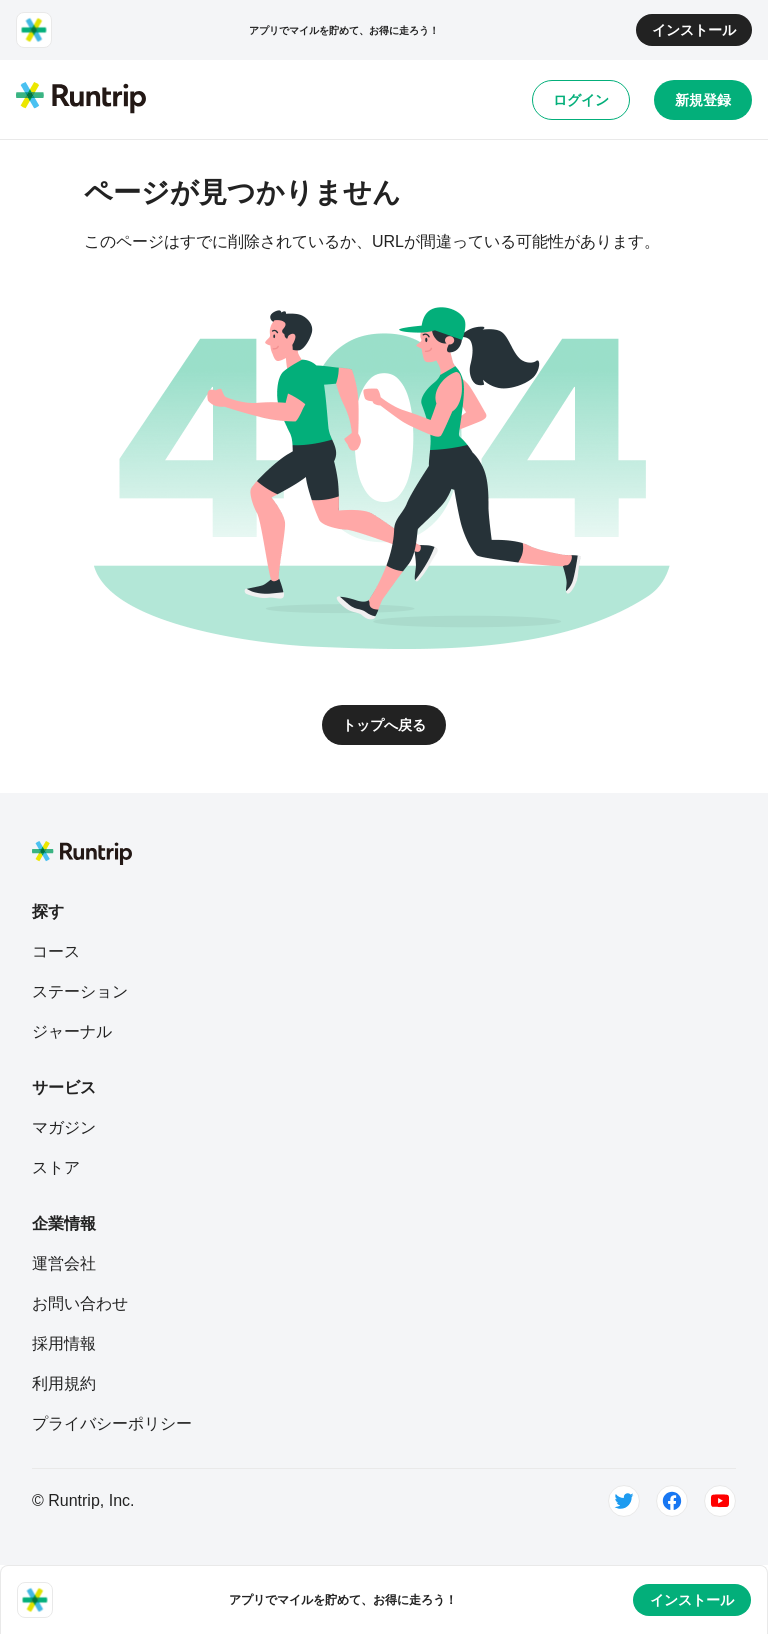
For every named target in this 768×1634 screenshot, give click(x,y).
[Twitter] (624, 1501)
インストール (694, 30)
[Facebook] (672, 1501)
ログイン (581, 100)
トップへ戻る (384, 725)
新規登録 (703, 100)
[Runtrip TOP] (81, 99)
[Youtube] (720, 1501)
